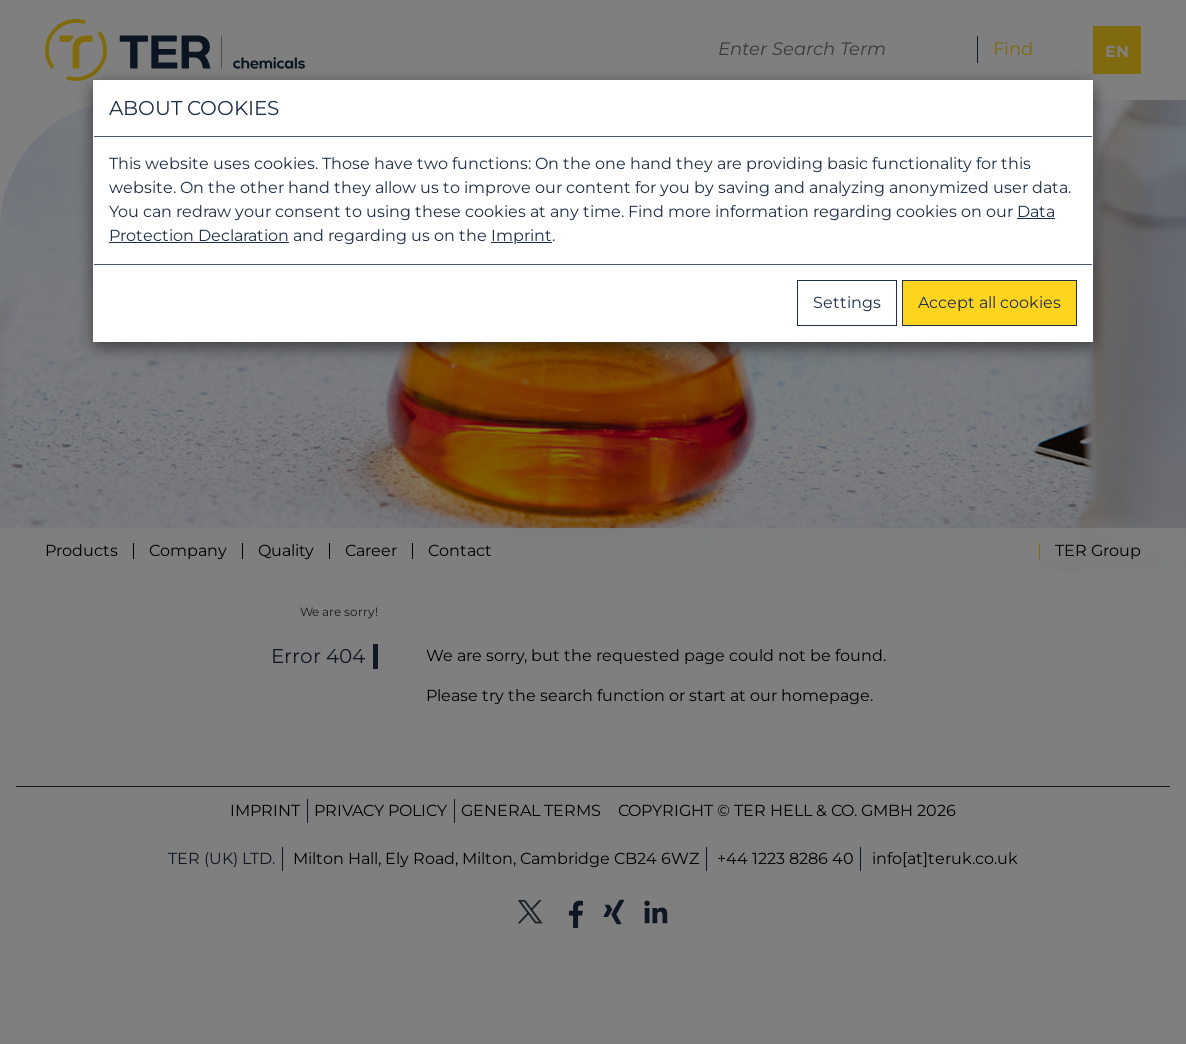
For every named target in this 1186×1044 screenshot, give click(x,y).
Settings (847, 302)
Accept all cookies (989, 302)
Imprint (521, 235)
